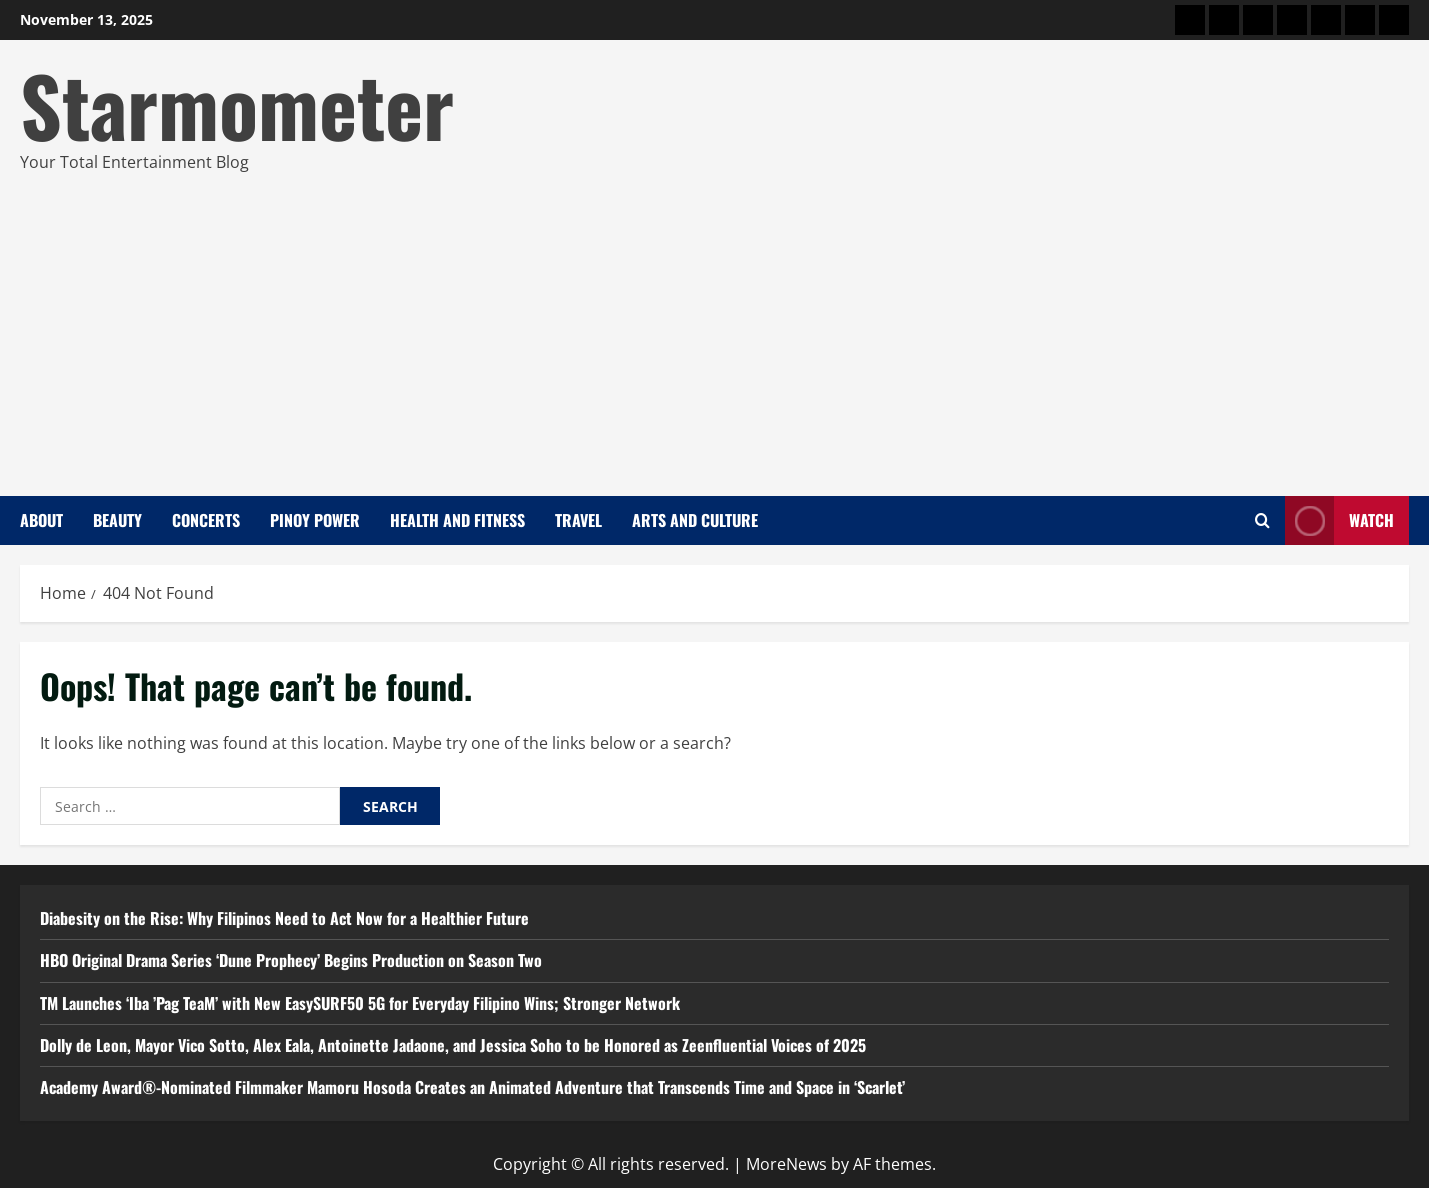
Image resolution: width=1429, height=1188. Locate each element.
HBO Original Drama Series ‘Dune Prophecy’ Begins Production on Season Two (291, 960)
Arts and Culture (695, 520)
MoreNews (786, 1164)
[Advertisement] (710, 326)
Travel (578, 520)
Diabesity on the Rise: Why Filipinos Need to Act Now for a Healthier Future (284, 918)
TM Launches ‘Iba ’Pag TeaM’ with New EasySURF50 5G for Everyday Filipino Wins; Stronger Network (360, 1003)
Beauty (117, 520)
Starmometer (237, 104)
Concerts (206, 520)
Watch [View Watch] (1339, 520)
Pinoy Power (315, 520)
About (41, 520)
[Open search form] (1262, 521)
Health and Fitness (457, 520)
